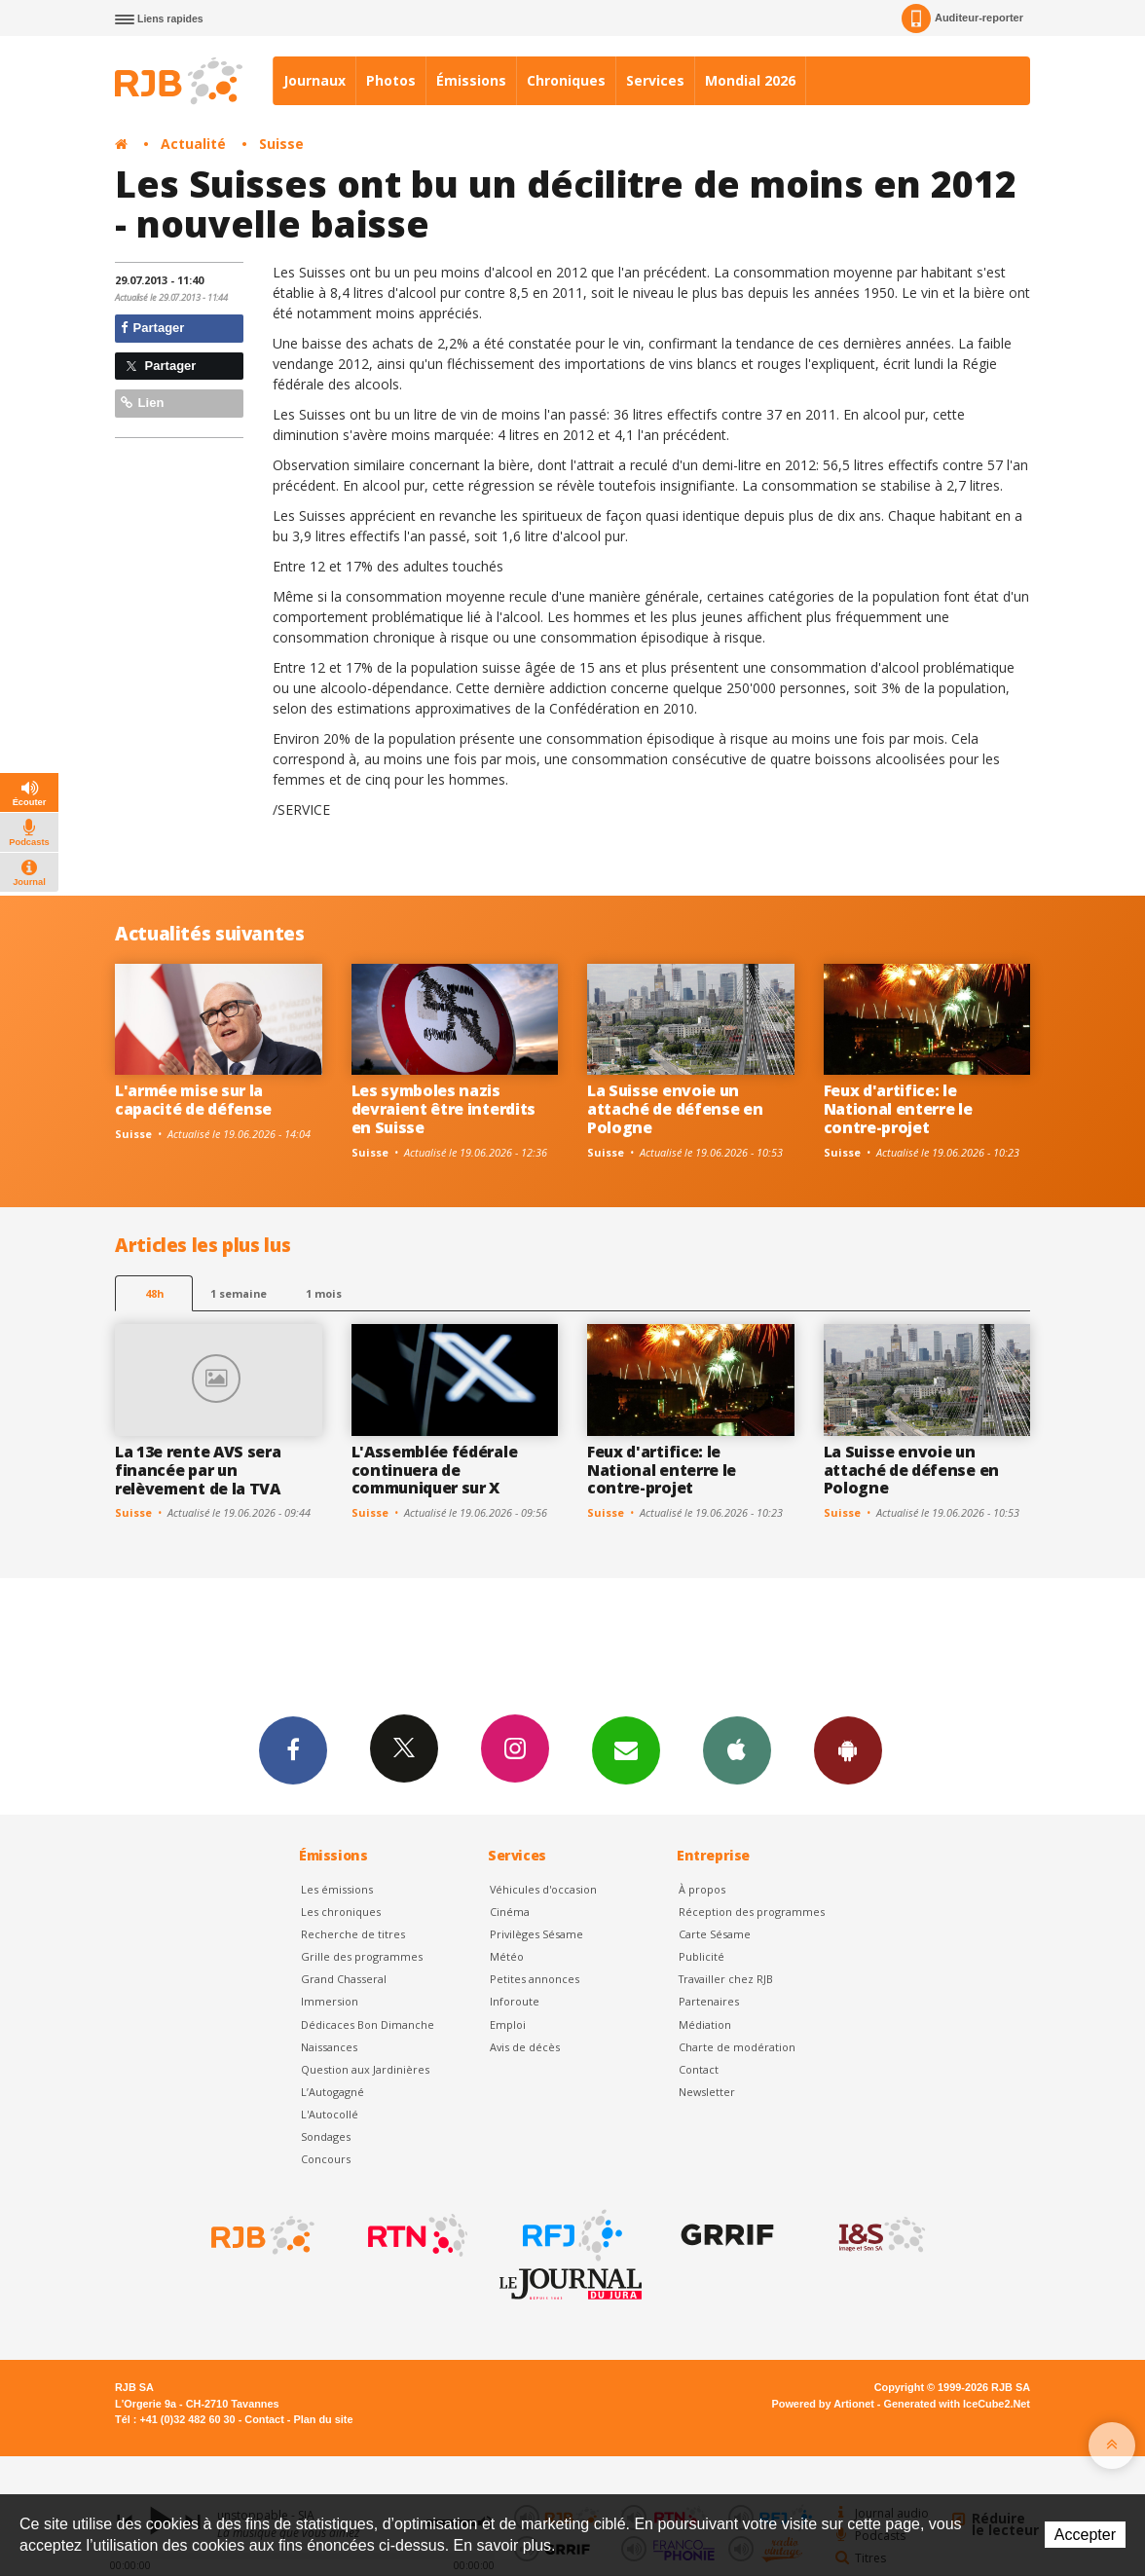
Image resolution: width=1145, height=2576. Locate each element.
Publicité (701, 1956)
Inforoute (514, 2001)
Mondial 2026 (750, 80)
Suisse (281, 143)
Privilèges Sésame (536, 1934)
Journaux (314, 80)
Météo (507, 1956)
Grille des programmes (362, 1956)
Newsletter (707, 2091)
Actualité (193, 143)
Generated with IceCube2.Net (957, 2404)
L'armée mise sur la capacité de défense (193, 1100)
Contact (699, 2069)
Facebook (293, 1749)
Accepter (1085, 2534)
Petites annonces (534, 1978)
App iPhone (737, 1749)
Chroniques (566, 80)
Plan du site (322, 2419)
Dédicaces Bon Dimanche (367, 2024)
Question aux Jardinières (365, 2069)
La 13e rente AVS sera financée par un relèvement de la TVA (197, 1470)
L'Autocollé (329, 2114)
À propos (702, 1889)
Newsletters (626, 1749)
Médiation (705, 2024)
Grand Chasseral (344, 1978)
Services (655, 80)
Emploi (508, 2024)
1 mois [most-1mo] (324, 1293)
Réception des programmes (752, 1911)
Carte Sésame (715, 1934)
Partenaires (709, 2001)
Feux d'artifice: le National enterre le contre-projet (898, 1109)
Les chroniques (341, 1911)
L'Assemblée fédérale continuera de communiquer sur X (434, 1470)
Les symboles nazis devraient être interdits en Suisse (443, 1109)
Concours (326, 2159)
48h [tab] (154, 1293)
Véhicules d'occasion (543, 1889)
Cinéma (510, 1911)
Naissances (329, 2047)
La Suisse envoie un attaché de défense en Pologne (674, 1109)
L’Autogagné (332, 2091)
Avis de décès (525, 2047)
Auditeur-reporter (962, 18)
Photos (391, 80)
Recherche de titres (353, 1934)
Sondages (326, 2136)
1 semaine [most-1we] (238, 1293)
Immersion (329, 2001)
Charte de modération (737, 2047)
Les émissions (337, 1889)
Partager (152, 327)
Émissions (471, 80)
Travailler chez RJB (726, 1978)
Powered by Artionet (823, 2404)
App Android (848, 1749)
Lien (142, 402)
